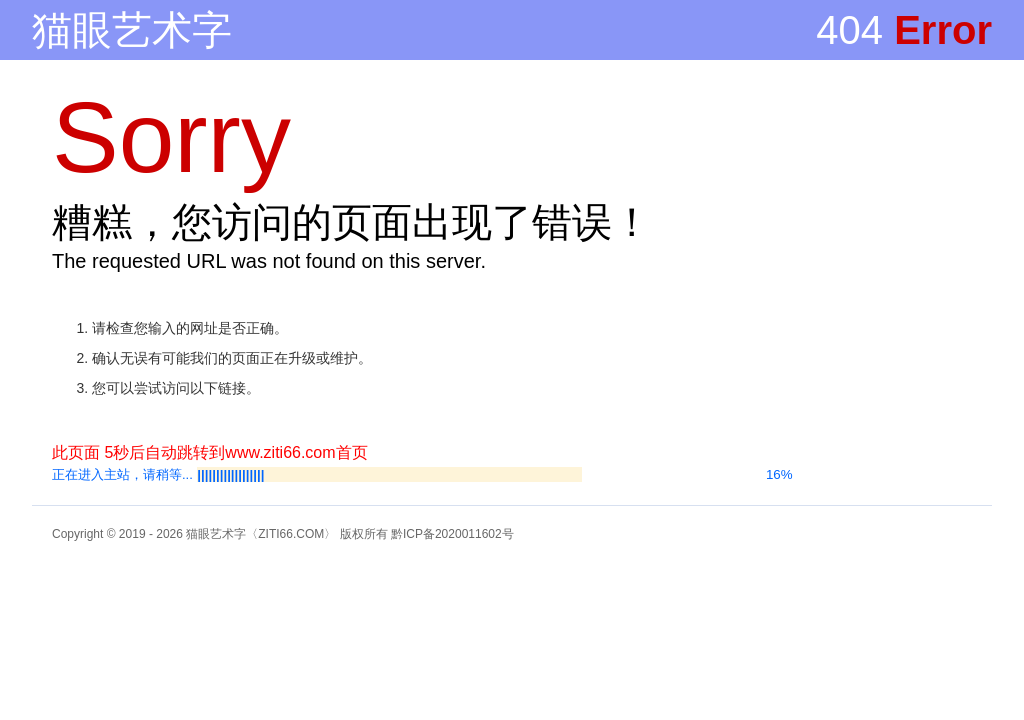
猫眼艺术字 (132, 30)
